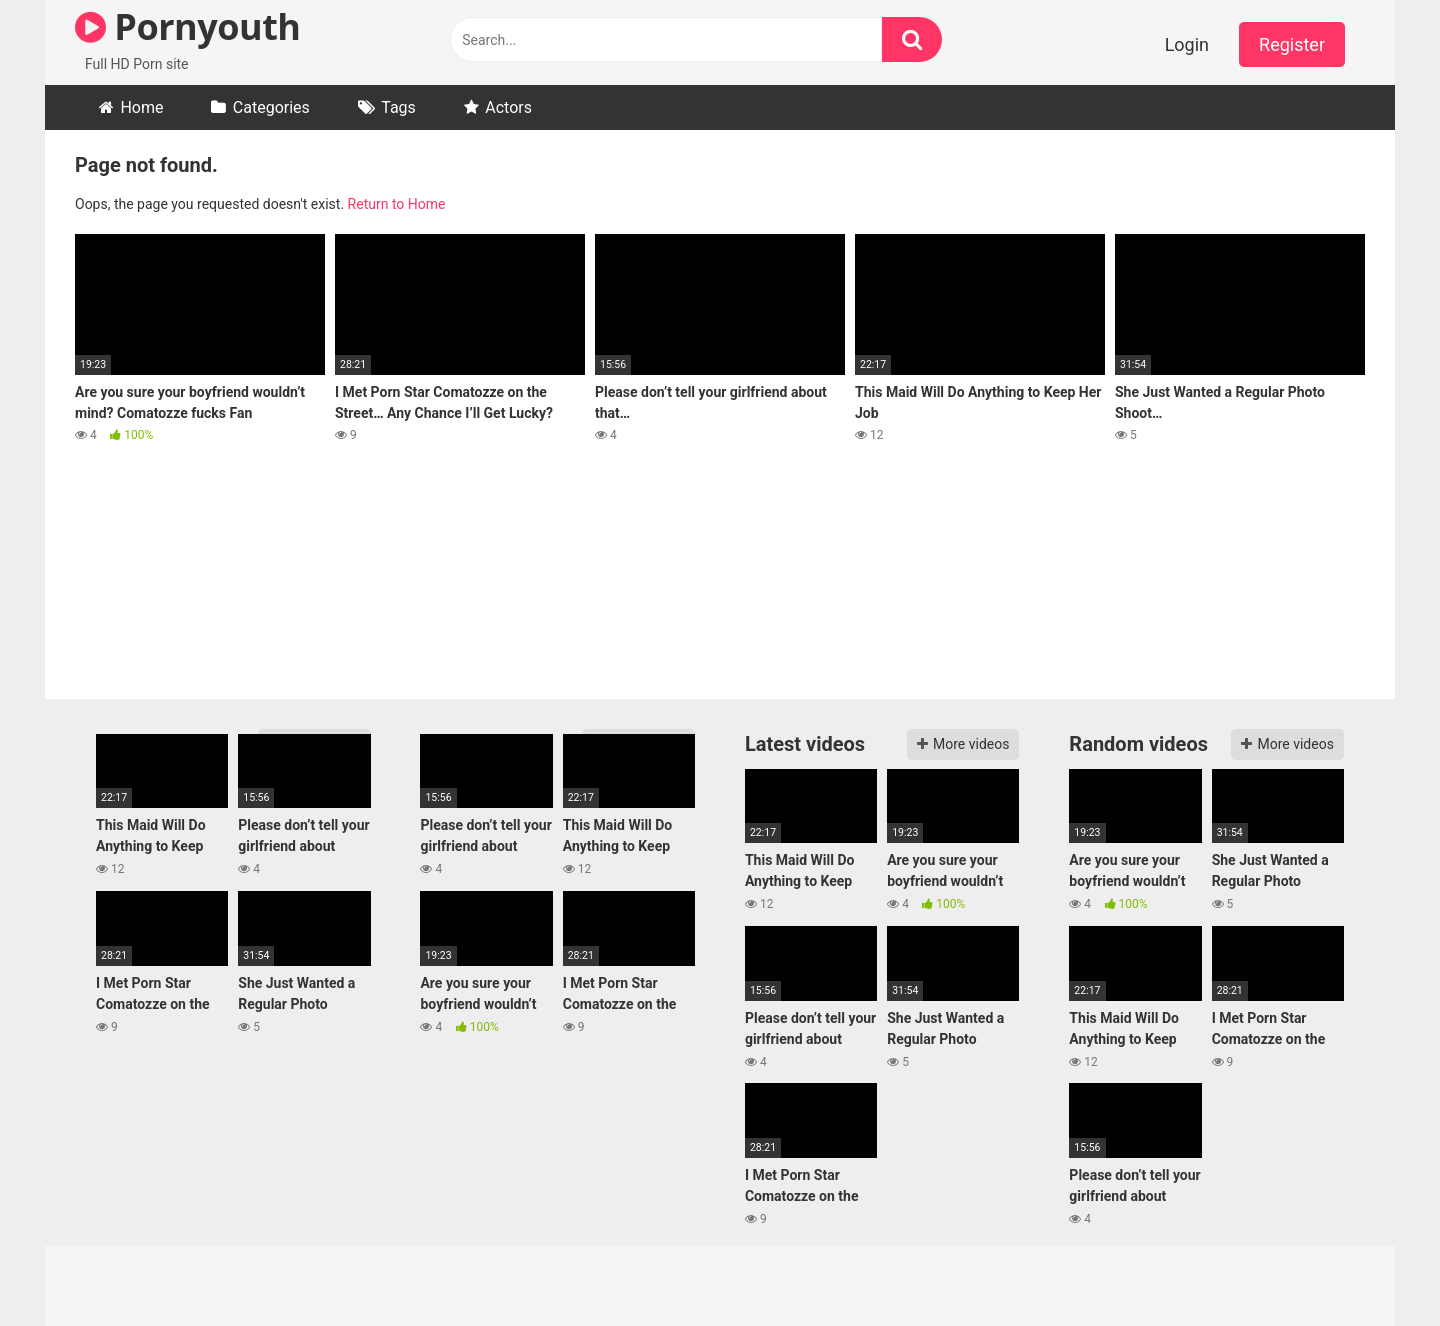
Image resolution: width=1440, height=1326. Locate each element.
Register (1292, 44)
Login (1187, 44)
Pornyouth (187, 26)
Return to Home (397, 204)
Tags (398, 107)
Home (141, 107)
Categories (271, 107)
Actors (508, 107)
